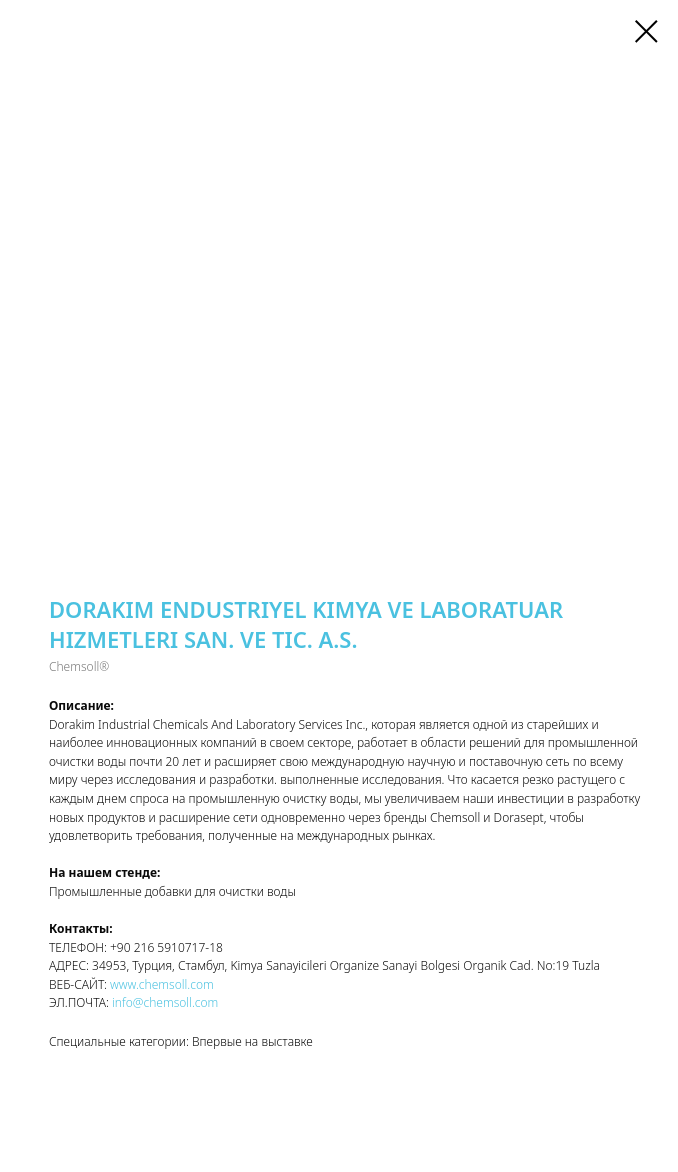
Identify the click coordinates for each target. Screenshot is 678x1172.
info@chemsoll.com (163, 1002)
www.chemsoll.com (162, 984)
